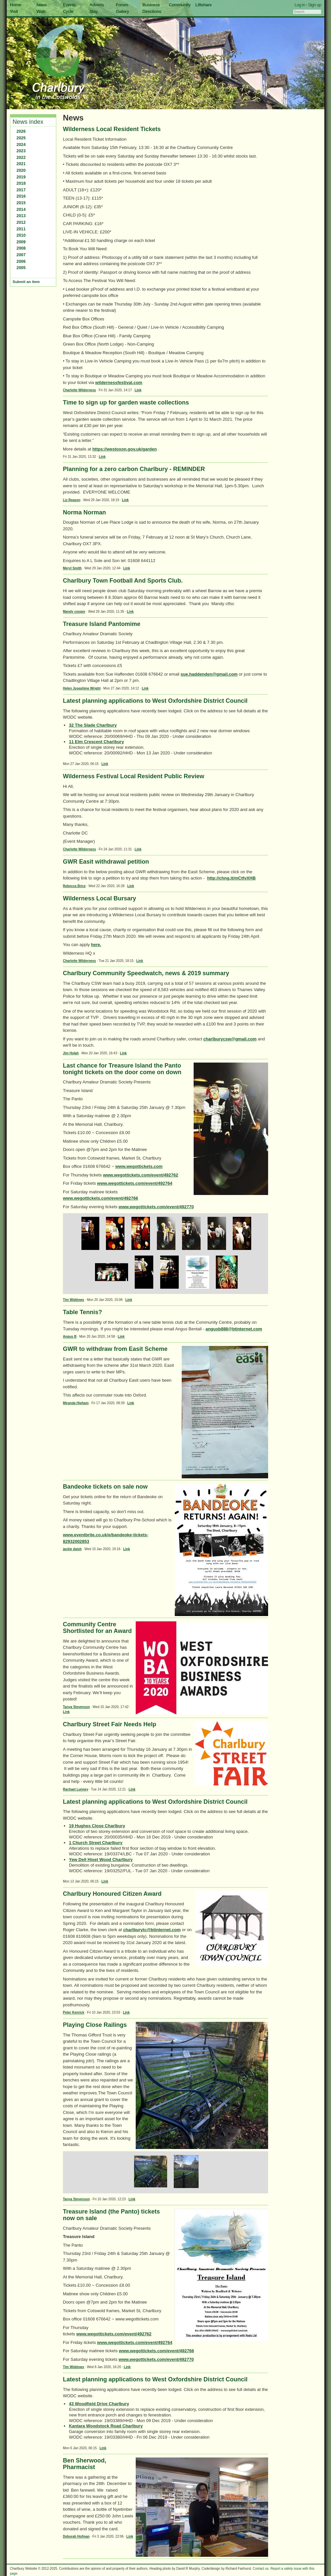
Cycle (68, 11)
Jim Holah (71, 1053)
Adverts (96, 4)
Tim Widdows (73, 1300)
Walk (40, 11)
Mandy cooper (74, 611)
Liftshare (203, 4)
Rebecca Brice (74, 886)
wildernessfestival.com (118, 382)
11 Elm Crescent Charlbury (96, 741)
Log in (300, 4)
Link (138, 390)
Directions (151, 11)
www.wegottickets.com (139, 1166)
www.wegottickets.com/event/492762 (140, 1174)
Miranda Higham (76, 1403)
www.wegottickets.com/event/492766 (100, 1198)
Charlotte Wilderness (79, 390)
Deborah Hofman (76, 2536)
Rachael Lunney (75, 1789)
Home (15, 4)
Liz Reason (71, 500)
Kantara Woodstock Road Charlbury (106, 2425)
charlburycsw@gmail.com (230, 1038)
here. (96, 944)
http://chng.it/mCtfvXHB (231, 878)
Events (69, 4)
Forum (122, 4)
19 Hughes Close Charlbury (97, 1825)
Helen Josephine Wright (82, 688)
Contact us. (261, 2568)
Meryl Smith (72, 568)
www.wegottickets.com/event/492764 (134, 1183)
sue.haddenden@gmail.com (209, 674)
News (41, 4)
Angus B (69, 1336)
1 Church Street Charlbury (95, 1842)
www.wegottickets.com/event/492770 (156, 1206)
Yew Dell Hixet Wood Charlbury (101, 1859)
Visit (14, 11)
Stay (93, 11)
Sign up (314, 4)
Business (151, 4)
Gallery (122, 11)
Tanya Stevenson (76, 1707)
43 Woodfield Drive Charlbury (99, 2403)
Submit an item (26, 282)
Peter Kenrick (73, 2012)
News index (28, 122)
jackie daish (72, 1549)
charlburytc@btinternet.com (152, 1929)
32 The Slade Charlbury (93, 725)
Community (180, 4)
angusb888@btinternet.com (234, 1328)
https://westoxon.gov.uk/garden (124, 449)
